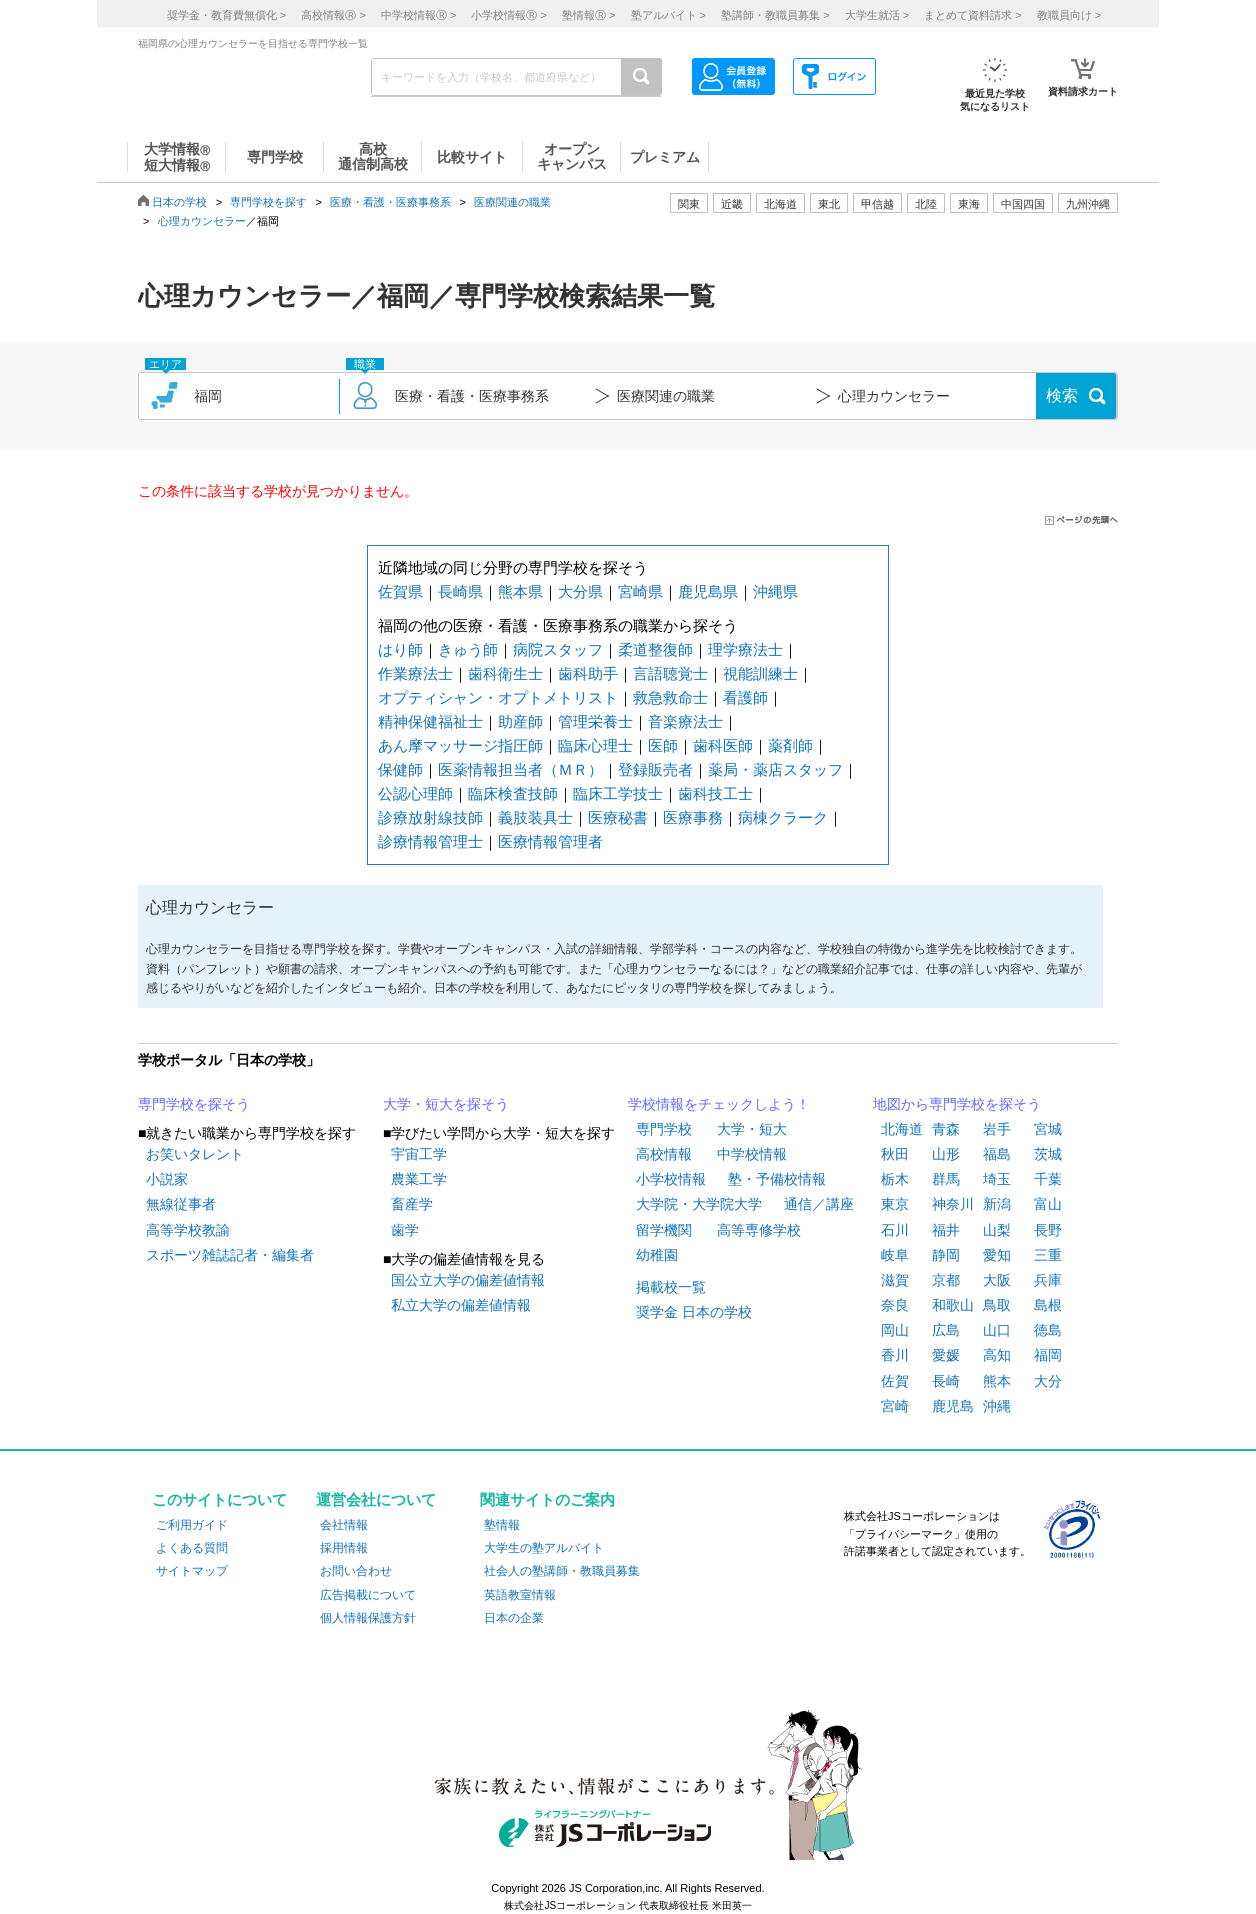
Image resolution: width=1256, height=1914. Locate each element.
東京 (895, 1204)
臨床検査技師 (513, 793)
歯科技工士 (715, 793)
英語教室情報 (520, 1595)
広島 (946, 1330)
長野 (1048, 1230)
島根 (1048, 1305)
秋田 (895, 1154)
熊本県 (520, 591)
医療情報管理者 (550, 841)
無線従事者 (181, 1204)
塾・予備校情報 (777, 1179)
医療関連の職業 (512, 202)
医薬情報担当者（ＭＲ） (520, 769)
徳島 (1048, 1330)
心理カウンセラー (202, 221)
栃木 (895, 1179)
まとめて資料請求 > (972, 15)
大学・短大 (752, 1129)
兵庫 (1048, 1280)
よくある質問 (192, 1548)
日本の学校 (179, 202)
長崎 (946, 1381)
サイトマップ (192, 1571)
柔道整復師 (655, 649)
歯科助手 (588, 673)
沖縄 (997, 1406)
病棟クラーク (783, 817)
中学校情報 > (418, 15)
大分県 (580, 591)
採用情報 (344, 1548)
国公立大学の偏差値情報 (468, 1280)
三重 (1048, 1255)
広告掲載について (368, 1595)
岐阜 (895, 1255)
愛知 (997, 1255)
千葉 (1048, 1179)
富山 (1048, 1204)
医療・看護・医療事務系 (390, 202)
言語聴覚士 (670, 673)
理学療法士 (745, 649)
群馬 (946, 1179)
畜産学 (412, 1204)
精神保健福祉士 (430, 721)
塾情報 (502, 1525)
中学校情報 (752, 1154)
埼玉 (997, 1179)
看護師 (745, 697)
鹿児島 (953, 1406)
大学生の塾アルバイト (544, 1548)
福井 (946, 1230)
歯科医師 (723, 745)
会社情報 (344, 1525)
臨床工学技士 (618, 793)
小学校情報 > (508, 15)
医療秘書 (618, 817)
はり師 (400, 649)
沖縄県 (775, 591)
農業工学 (419, 1179)
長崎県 (460, 591)
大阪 (997, 1280)
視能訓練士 (760, 673)
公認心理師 (415, 793)
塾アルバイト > (668, 15)
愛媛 (946, 1355)
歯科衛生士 (505, 673)
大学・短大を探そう (446, 1104)
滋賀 (895, 1280)
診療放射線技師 (430, 817)
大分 (1048, 1381)
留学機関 (664, 1230)
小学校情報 (671, 1179)
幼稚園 (657, 1255)
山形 (946, 1154)
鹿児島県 (708, 591)
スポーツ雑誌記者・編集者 (230, 1255)
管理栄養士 (595, 721)
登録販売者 (655, 769)
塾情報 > (588, 15)
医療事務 (693, 817)
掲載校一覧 (671, 1287)
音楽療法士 (685, 721)
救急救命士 (670, 697)
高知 (997, 1355)
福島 (997, 1154)
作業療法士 (415, 673)
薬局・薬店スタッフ (775, 769)
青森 (946, 1129)
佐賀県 (400, 591)
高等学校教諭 (188, 1230)
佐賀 (895, 1381)
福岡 (1048, 1355)
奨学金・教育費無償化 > (226, 15)
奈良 (895, 1305)
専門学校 (664, 1129)
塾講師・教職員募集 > (775, 15)
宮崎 (895, 1406)
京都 (946, 1280)
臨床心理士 (595, 745)
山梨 (997, 1230)
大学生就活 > (877, 15)
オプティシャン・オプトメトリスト (498, 697)
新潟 (997, 1204)
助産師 (520, 721)
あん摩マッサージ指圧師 (460, 745)
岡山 (895, 1330)
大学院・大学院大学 (699, 1204)
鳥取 (997, 1305)
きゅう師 (468, 649)
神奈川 (953, 1204)
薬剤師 (790, 745)
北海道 (780, 204)
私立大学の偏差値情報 (461, 1305)
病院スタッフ (558, 649)
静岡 (946, 1255)
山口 (997, 1330)
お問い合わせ (356, 1571)
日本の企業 (514, 1618)
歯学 (405, 1230)
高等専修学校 (759, 1230)
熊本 (997, 1381)
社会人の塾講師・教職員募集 (562, 1571)
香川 (895, 1355)
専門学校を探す (268, 202)
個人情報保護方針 (368, 1618)
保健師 (400, 769)
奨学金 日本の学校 (694, 1312)
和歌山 (953, 1305)
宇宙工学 (419, 1154)
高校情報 (664, 1154)
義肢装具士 (535, 817)
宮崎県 (640, 591)
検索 (1062, 395)
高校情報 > (333, 15)
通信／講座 (819, 1204)
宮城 (1048, 1129)
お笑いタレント (195, 1154)
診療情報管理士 (430, 841)
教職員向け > (1069, 15)
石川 (895, 1230)
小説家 (167, 1179)
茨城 (1048, 1154)
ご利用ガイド (192, 1525)
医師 (663, 745)
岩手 (997, 1129)
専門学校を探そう (194, 1104)
